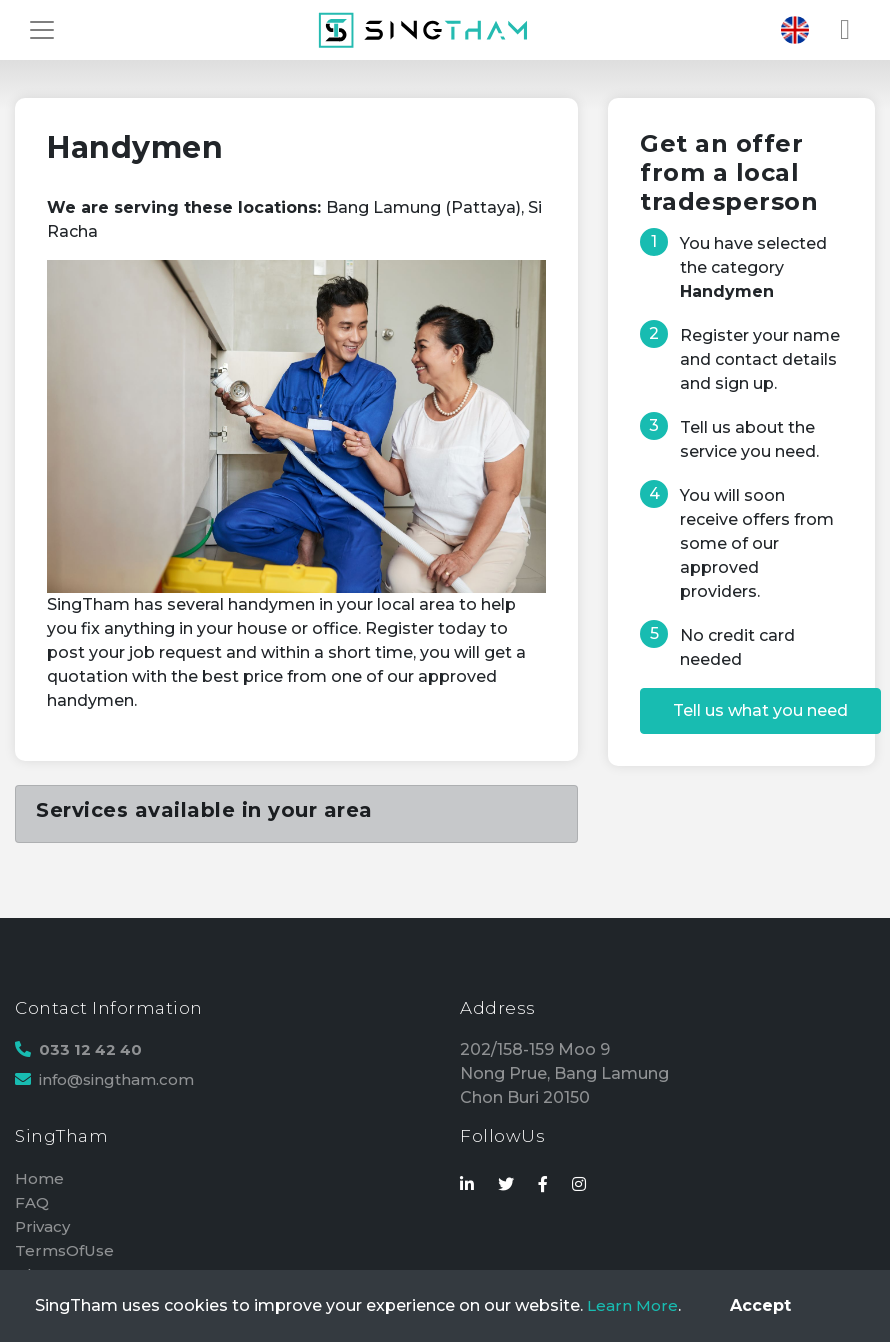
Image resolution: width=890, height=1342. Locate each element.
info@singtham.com (122, 1079)
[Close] (760, 1306)
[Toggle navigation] (42, 30)
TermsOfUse (67, 1250)
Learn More (633, 1305)
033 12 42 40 (93, 1049)
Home (40, 1178)
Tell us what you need (760, 710)
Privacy (44, 1226)
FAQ (32, 1202)
